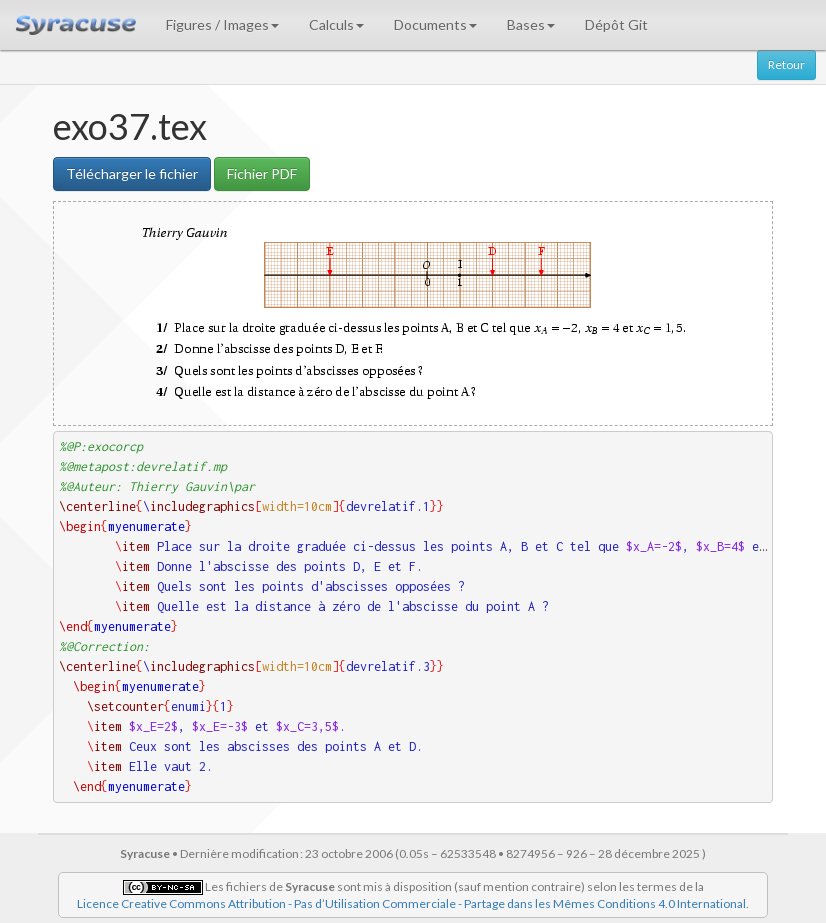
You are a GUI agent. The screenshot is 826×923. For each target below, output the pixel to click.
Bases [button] (531, 24)
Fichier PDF (262, 173)
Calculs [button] (336, 24)
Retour (786, 64)
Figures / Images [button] (222, 24)
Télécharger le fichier (132, 173)
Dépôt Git (616, 24)
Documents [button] (435, 24)
